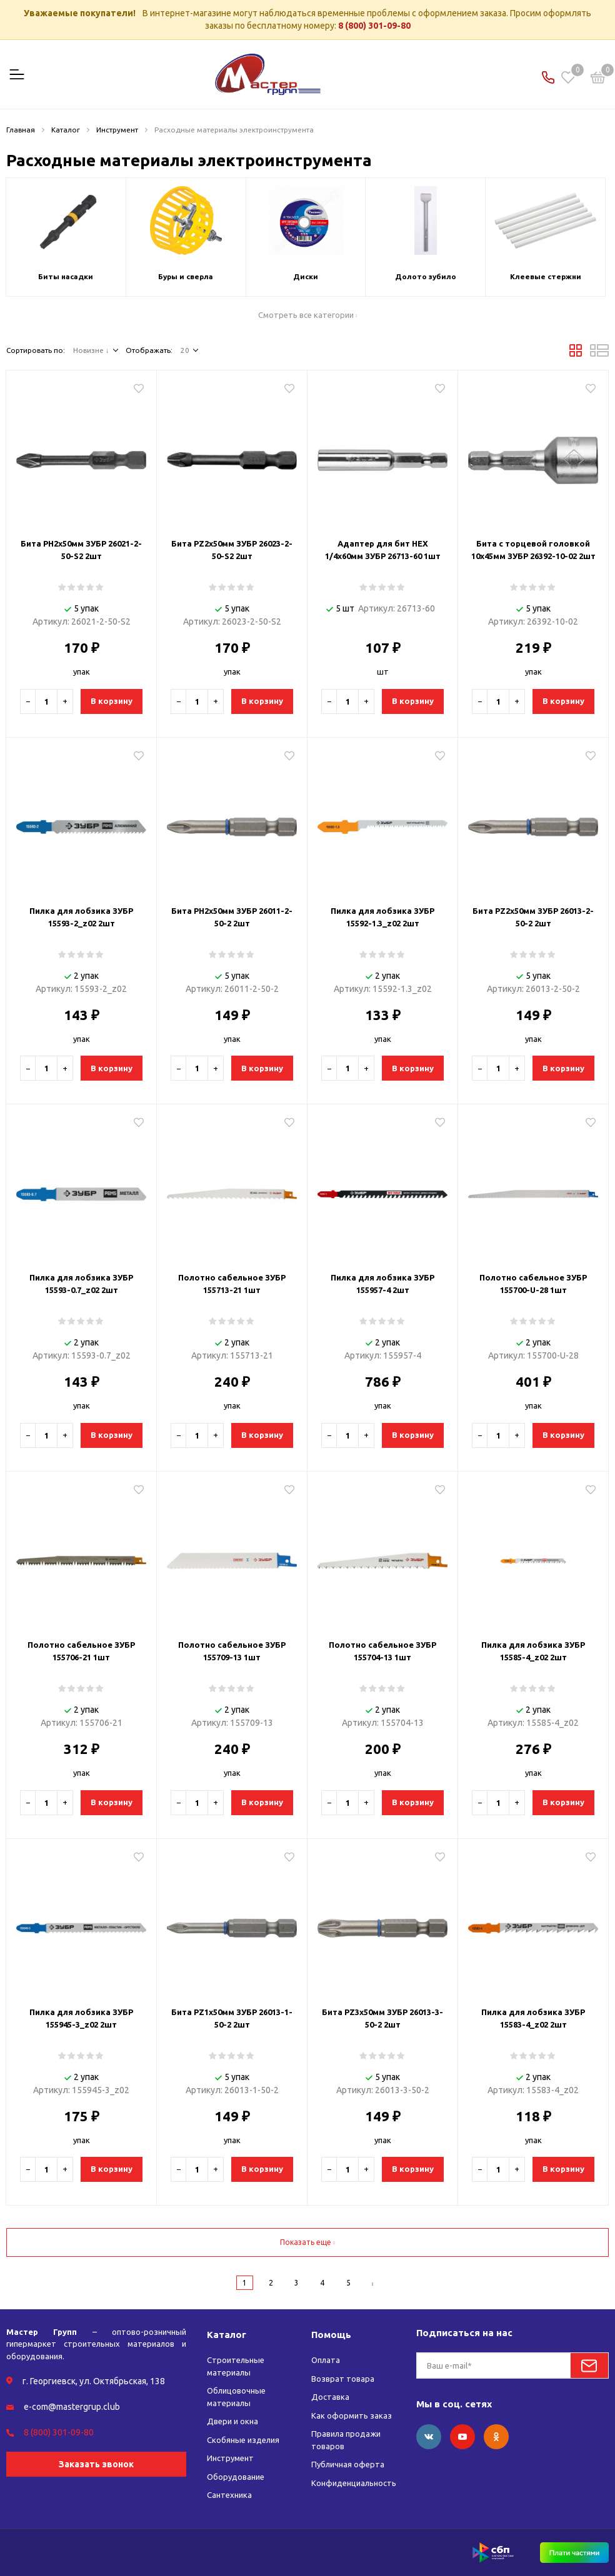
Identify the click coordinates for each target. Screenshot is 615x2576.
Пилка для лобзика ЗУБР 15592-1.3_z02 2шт (382, 917)
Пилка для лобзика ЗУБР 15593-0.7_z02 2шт (81, 1283)
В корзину (111, 700)
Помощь (331, 2334)
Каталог (226, 2334)
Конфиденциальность (353, 2483)
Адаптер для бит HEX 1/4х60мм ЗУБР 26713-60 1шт (383, 549)
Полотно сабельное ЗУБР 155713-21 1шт (232, 1283)
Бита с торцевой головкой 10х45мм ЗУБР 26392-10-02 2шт (533, 549)
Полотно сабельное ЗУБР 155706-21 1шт (81, 1651)
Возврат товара (342, 2378)
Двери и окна (232, 2421)
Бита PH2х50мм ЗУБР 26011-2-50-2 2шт (231, 917)
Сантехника (229, 2494)
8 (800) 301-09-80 (374, 26)
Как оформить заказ (351, 2415)
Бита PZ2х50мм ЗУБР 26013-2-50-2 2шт (533, 917)
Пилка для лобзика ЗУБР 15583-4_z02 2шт (533, 2018)
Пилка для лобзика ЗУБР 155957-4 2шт (382, 1283)
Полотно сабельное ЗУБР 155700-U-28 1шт (533, 1283)
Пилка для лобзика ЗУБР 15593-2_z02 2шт (81, 917)
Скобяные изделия (243, 2439)
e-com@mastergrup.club (72, 2407)
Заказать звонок (96, 2464)
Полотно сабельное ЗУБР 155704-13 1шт (382, 1651)
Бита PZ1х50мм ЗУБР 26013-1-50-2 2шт (231, 2018)
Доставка (330, 2396)
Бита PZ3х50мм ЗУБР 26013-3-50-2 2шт (382, 2018)
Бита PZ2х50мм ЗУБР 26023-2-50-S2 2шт (231, 549)
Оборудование (235, 2476)
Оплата (325, 2360)
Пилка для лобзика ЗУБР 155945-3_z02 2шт (81, 2018)
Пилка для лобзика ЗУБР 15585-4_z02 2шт (533, 1651)
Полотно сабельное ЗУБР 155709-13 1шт (232, 1651)
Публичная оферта (347, 2464)
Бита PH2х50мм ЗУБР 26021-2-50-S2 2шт (81, 549)
